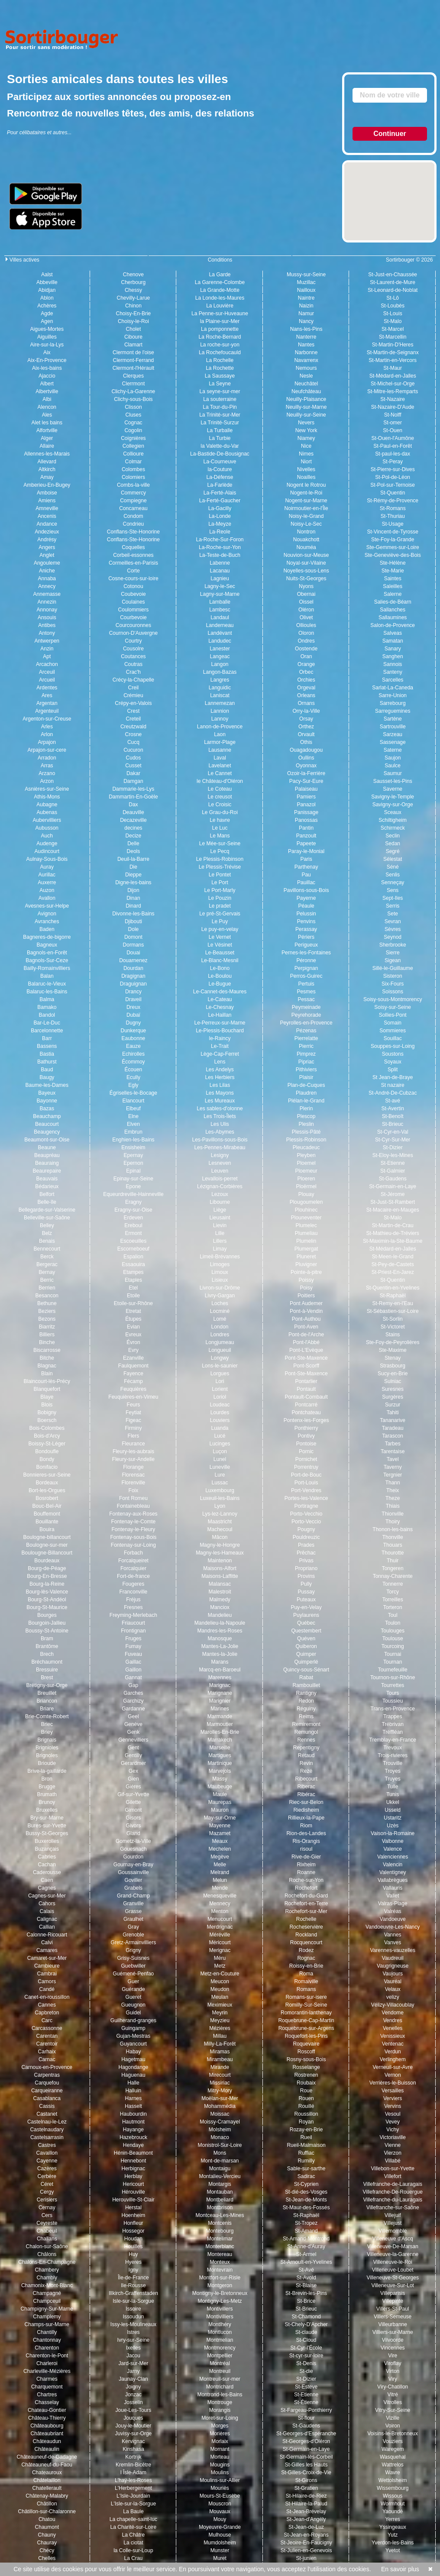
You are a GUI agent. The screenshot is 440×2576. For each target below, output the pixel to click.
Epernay (133, 1155)
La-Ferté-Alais (220, 493)
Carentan (47, 2036)
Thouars (392, 1545)
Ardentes (46, 688)
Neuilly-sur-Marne (306, 407)
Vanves (392, 1942)
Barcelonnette (47, 1031)
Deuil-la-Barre (133, 859)
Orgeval (306, 688)
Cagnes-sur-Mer (47, 1896)
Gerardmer (133, 1763)
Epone (133, 1186)
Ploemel (306, 1163)
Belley (47, 1225)
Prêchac (306, 1553)
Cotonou (133, 586)
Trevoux (392, 1748)
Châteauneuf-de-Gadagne (47, 2457)
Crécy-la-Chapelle (133, 680)
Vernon (393, 2075)
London (219, 1327)
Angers (47, 547)
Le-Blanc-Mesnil (219, 960)
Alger (47, 438)
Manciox (220, 1607)
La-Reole (219, 532)
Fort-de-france (133, 1576)
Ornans (306, 703)
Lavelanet (219, 766)
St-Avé (306, 2270)
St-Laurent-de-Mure (392, 282)
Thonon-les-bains (392, 1529)
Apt (47, 656)
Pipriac (306, 1062)
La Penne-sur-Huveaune (219, 313)
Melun (220, 1880)
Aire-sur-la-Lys (47, 345)
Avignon (47, 914)
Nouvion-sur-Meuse (306, 555)
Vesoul (393, 2114)
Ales (47, 415)
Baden (47, 929)
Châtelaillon (47, 2480)
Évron (133, 1342)
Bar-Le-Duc (47, 1023)
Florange (133, 1467)
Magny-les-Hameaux (220, 1553)
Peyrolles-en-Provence (306, 1023)
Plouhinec (306, 1210)
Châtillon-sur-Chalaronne (47, 2511)
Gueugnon (133, 2005)
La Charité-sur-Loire (133, 2527)
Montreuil (219, 2371)
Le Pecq (219, 851)
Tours (392, 1693)
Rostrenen (306, 2075)
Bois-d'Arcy (47, 1436)
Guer (133, 1981)
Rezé (306, 1771)
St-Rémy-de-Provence (392, 501)
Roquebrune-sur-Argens (306, 2028)
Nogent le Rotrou (306, 485)
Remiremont (306, 1724)
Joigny (133, 2387)
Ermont (133, 1233)
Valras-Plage (393, 1903)
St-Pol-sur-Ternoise (392, 485)
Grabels (133, 1888)
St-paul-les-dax (392, 454)
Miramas (220, 2052)
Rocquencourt (306, 1942)
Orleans (306, 695)
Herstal (133, 2207)
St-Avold (306, 2278)
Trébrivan (393, 1724)
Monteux (220, 2262)
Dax (133, 805)
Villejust (392, 2223)
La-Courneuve (219, 462)
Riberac (306, 1787)
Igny (134, 2270)
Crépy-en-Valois (133, 703)
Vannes (392, 1935)
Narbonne (306, 352)
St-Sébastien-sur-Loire (393, 1311)
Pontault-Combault (306, 1397)
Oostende (306, 649)
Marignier (219, 1701)
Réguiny (306, 1709)
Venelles (392, 2028)
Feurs (133, 1405)
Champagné (47, 2293)
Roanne (306, 1872)
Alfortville (47, 430)
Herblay (133, 2176)
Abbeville (47, 282)
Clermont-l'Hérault (133, 368)
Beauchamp (47, 1116)
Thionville (393, 1514)
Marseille (219, 1748)
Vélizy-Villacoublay (392, 2005)
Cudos (133, 758)
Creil (133, 688)
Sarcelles (392, 680)
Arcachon (47, 664)
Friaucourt (133, 1623)
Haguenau (133, 2075)
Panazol (306, 805)
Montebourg (219, 2231)
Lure (219, 1475)
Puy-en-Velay (306, 1607)
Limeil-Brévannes (220, 1257)
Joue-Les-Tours (134, 2410)
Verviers (392, 2098)
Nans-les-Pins (306, 329)
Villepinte (392, 2301)
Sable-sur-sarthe (306, 2169)
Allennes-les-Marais (47, 454)
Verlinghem (393, 2059)
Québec (306, 1623)
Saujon (393, 758)
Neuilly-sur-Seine (306, 415)
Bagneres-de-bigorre (47, 937)
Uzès (392, 1826)
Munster (219, 2550)
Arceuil (47, 672)
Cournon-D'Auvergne (133, 633)
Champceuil (47, 2301)
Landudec (219, 641)
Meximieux (219, 2005)
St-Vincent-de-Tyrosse (392, 532)
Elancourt (134, 1101)
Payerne (306, 898)
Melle (220, 1865)
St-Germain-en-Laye (392, 1186)
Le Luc (219, 828)
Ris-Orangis (306, 1841)
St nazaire (392, 1085)
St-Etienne (393, 1163)
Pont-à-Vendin (306, 1311)
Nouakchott (306, 540)
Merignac (219, 1950)
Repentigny (306, 1748)
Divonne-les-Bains (133, 914)
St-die (306, 2371)
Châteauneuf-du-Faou (47, 2465)
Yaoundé (392, 2511)
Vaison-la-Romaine (392, 1833)
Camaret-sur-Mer (47, 1958)
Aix (47, 352)
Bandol (47, 1015)
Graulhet (133, 1919)
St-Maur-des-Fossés (306, 2207)
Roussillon (306, 2114)
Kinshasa (133, 2449)
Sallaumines (393, 617)
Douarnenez (133, 960)
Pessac (306, 999)
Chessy (133, 290)
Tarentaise (392, 1451)
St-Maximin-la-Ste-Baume (392, 1241)
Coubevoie (133, 594)
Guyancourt (133, 2044)
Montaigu (219, 2169)
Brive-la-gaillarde (46, 1771)
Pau (306, 875)
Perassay (306, 929)
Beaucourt (47, 1124)
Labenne (220, 563)
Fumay (134, 1646)
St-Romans (393, 508)
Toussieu (392, 1701)
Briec (47, 1724)
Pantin (306, 828)
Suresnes (393, 1389)
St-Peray (392, 462)
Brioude (47, 1763)
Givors (133, 1826)
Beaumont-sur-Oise (46, 1140)
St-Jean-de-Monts (306, 2200)
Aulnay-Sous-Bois (47, 859)
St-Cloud (306, 2340)
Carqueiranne (47, 2091)
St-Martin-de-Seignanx (393, 352)
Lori (219, 1381)
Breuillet (47, 1693)
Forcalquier (133, 1568)
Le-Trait (220, 1046)
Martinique (219, 1763)
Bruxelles (47, 1810)
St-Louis (392, 313)
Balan (47, 976)
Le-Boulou (220, 976)
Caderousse (47, 1872)
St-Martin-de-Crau (393, 1225)
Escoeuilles (133, 1241)
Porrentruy (306, 1467)
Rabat (306, 1677)
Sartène (393, 719)
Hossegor (133, 2231)
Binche (47, 1342)
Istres (133, 2332)
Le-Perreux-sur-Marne (219, 1023)
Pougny (306, 1529)
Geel (133, 1716)
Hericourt (133, 2184)
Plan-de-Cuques (306, 1085)
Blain (47, 1373)
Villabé (393, 2161)
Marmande (219, 1716)
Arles (47, 727)
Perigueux (306, 945)
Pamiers (306, 797)
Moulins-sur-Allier (220, 2480)
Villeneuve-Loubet (393, 2270)
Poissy (306, 1280)
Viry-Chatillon (392, 2387)
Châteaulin (47, 2449)
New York (306, 430)
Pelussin (306, 914)
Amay (47, 477)
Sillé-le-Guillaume (392, 968)
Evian (133, 1327)
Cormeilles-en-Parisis (133, 563)
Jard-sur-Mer (134, 2363)
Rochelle (306, 1919)
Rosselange (306, 2067)
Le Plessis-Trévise (220, 867)
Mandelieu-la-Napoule (219, 1623)
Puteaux (306, 1600)
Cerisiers (47, 2200)
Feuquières (133, 1389)
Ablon (47, 298)
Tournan (392, 1662)
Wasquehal (393, 2457)
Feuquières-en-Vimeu (133, 1397)
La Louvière (219, 306)
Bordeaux (47, 1483)
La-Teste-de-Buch (219, 555)
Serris (392, 906)
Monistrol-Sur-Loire (219, 2145)
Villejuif (393, 2215)
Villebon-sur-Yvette (392, 2169)
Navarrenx (306, 360)
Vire (392, 2356)
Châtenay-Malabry (47, 2496)
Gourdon (133, 1857)
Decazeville (133, 820)
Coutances (133, 656)
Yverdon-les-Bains (393, 2543)
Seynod (392, 937)
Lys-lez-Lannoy (219, 1514)
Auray (47, 867)
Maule (220, 1794)
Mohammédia (220, 2106)
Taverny (393, 1467)
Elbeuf (133, 1108)
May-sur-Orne (220, 1818)
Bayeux (46, 1093)
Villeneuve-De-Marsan (392, 2246)
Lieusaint (219, 1218)
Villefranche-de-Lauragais (392, 2184)
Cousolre (133, 649)
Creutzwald (133, 727)
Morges (219, 2426)
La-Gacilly (219, 508)
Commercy (133, 493)
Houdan (133, 2239)
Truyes (393, 1779)
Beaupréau (47, 1155)
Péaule (306, 906)
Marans (219, 1662)
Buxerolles (47, 1841)
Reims (306, 1716)
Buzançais (47, 1849)
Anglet (46, 555)
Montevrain (220, 2270)
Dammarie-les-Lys (133, 789)
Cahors (47, 1903)
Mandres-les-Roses (219, 1631)
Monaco (219, 2137)
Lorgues (219, 1373)
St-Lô (392, 298)
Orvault (306, 734)
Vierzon (392, 2153)
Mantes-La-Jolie (219, 1646)
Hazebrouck (133, 2137)
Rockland (306, 1935)
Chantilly (47, 2332)
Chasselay (47, 2402)
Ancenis (47, 516)
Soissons (392, 992)
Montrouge (219, 2402)
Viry (392, 2379)
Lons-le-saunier (220, 1366)
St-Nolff (392, 415)
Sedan (392, 843)
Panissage (306, 812)
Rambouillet (306, 1685)
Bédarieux (46, 1186)
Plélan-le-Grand (306, 1101)
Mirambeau (220, 2059)
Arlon (47, 734)
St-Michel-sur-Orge (392, 384)
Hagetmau (133, 2059)
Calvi (47, 1942)
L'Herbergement (133, 2488)
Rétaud (306, 1755)
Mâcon (219, 1537)
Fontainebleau (133, 1506)
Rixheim (306, 1865)
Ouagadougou (306, 750)
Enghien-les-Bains (133, 1140)
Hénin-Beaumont (133, 2153)
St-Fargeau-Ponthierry (306, 2410)
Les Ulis (219, 1124)
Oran (306, 656)
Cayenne (46, 2161)
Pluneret (306, 1257)
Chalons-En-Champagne (46, 2262)
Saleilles (392, 586)
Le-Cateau (219, 999)
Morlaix (219, 2441)
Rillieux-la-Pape (306, 1818)
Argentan (47, 703)
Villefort (392, 2176)
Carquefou (47, 2083)
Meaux (219, 1841)
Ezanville (133, 1358)
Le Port (219, 882)
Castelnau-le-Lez (47, 2122)
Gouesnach (133, 1849)
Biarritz (47, 1327)
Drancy (133, 992)
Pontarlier (306, 1381)
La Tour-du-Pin (220, 407)
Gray (133, 1927)
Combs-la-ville (133, 485)
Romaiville (306, 1981)
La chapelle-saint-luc (133, 2519)
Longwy (220, 1358)
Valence (392, 1849)
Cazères (47, 2169)
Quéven (306, 1638)
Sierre (393, 953)
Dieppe (133, 875)
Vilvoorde (393, 2340)
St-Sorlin (393, 1319)
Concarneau (133, 508)
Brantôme (47, 1646)
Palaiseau (306, 789)
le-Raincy (219, 1038)
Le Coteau (220, 789)
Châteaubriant (47, 2434)
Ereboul (133, 1225)
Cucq (133, 742)
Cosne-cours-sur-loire (133, 578)
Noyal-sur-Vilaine (306, 563)
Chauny (47, 2535)
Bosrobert (47, 1498)
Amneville (47, 508)
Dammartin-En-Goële (133, 797)
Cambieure (47, 1966)
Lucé (219, 1436)
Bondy (46, 1459)
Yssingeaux (392, 2527)
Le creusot (219, 797)
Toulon (392, 1623)
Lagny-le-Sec (219, 586)
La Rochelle (219, 360)
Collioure (133, 454)
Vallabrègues (393, 1880)
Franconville (134, 1592)
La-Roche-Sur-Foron (219, 540)
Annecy (46, 586)
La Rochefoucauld (220, 352)
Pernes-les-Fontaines (306, 953)
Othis (306, 742)
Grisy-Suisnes (133, 1958)
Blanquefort (47, 1389)
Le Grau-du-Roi (220, 812)
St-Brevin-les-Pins (306, 2293)
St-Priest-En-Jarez (393, 1272)
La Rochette (220, 368)
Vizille (392, 2418)
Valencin (392, 1865)
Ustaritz (392, 1818)
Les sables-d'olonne (220, 1108)
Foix (134, 1490)
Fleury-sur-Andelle (133, 1459)
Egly (133, 1085)
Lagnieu (219, 578)
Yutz (393, 2535)
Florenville (134, 1483)
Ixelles (133, 2348)
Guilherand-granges (133, 2020)
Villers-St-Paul (392, 2309)
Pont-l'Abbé (306, 1342)
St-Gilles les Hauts (306, 2465)
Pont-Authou (306, 1319)
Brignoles (47, 1755)
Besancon (47, 1296)
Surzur (392, 1405)
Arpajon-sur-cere (47, 750)
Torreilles (392, 1600)
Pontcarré (306, 1405)
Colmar (133, 462)
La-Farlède (219, 485)
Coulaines (133, 602)
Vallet (392, 1896)
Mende (220, 1888)
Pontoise (306, 1444)
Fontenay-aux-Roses (133, 1514)
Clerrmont (133, 384)
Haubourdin (133, 2114)
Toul (393, 1615)
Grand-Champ (133, 1896)
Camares (47, 1950)
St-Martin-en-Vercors (393, 360)
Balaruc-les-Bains (46, 992)
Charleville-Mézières (47, 2371)
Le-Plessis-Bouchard (220, 1031)
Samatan (392, 641)
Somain (392, 1023)
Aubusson (47, 828)
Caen (47, 1880)
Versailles (393, 2091)
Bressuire (47, 1670)
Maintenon (219, 1561)
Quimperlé (306, 1662)
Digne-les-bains (133, 882)
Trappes (392, 1716)
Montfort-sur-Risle (219, 2278)
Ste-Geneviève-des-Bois (393, 555)
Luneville (220, 1467)
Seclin (392, 836)
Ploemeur (306, 1171)
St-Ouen (392, 430)
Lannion (219, 711)
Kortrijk (133, 2457)
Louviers (220, 1420)
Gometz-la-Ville (133, 1841)
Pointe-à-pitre (306, 1272)
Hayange (133, 2130)
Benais (47, 1241)
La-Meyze (219, 524)
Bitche (47, 1358)
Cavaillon (47, 2153)
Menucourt (219, 1919)
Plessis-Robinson (306, 1140)
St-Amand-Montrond (306, 2239)
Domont (133, 937)
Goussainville (133, 1872)
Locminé (220, 1311)
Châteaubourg (46, 2426)
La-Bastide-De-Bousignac (219, 454)
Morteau (219, 2457)
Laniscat (220, 695)
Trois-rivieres (393, 1755)
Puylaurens (306, 1615)
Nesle (306, 376)
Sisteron (392, 976)
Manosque (219, 1638)
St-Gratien (306, 2488)
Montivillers (220, 2309)
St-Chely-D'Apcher (306, 2324)
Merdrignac (220, 1927)
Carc (47, 2020)
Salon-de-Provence (392, 625)
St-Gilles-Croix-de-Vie (306, 2472)
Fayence (133, 1373)
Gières (133, 1787)
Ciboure (133, 337)
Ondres (306, 641)
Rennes (306, 1740)
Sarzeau (392, 734)
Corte (133, 571)
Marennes (219, 1677)
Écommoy (133, 1062)
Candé (47, 1989)
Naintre (306, 298)
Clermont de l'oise (133, 352)
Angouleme (47, 563)
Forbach (133, 1553)
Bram (47, 1638)
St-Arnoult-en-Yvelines (306, 2262)
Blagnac (47, 1366)
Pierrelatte (306, 1038)
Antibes (46, 625)
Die (133, 867)
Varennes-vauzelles (392, 1950)
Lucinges (219, 1444)
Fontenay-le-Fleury (133, 1529)
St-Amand (305, 2231)
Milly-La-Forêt (220, 2044)
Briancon (47, 1701)
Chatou (47, 2519)
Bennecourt (47, 1249)
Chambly (47, 2278)
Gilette (133, 1802)
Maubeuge (219, 1787)
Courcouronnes (133, 625)
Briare (47, 1709)
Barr (47, 1038)
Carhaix (47, 2052)
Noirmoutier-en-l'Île (306, 508)
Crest (133, 711)
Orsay (306, 719)
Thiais (393, 1506)
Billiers (47, 1335)
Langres (219, 680)
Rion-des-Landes (306, 1833)
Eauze (133, 1046)
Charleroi (47, 2363)
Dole (133, 929)
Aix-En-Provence (46, 360)
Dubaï (133, 1015)
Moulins (220, 2472)
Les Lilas (220, 1085)
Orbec (306, 672)
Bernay (47, 1272)
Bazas (47, 1108)
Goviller (133, 1880)
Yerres (392, 2519)
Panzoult (306, 836)
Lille (219, 1233)
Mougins (220, 2465)
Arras (47, 766)
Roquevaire (306, 2044)
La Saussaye (220, 376)
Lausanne (219, 750)
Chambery (47, 2270)
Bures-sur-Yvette (47, 1826)
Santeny (392, 672)
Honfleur (133, 2223)
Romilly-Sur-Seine (306, 2005)
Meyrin (219, 2013)
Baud (47, 1070)
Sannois (392, 664)
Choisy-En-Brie (133, 313)
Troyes (393, 1771)
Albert (47, 384)
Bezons (46, 1319)
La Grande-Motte (219, 290)
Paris (306, 859)
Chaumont (47, 2527)
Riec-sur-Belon (306, 1802)
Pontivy (306, 1436)
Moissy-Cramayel (220, 2122)
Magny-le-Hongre (220, 1545)
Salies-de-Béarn (392, 602)
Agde (47, 313)
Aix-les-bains (47, 368)
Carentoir (47, 2044)
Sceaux (392, 812)
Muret (219, 2558)
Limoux (219, 1272)
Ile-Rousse (133, 2285)
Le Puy (220, 921)
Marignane (219, 1693)
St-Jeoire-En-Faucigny (306, 2543)
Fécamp (133, 1381)
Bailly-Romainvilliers (47, 968)
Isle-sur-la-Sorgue (133, 2301)
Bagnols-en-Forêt (47, 953)
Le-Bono (220, 968)
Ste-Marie (393, 571)
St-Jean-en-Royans (306, 2535)
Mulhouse (219, 2535)
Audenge (46, 843)
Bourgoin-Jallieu (46, 1623)
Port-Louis (306, 1483)
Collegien (133, 446)
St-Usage (393, 524)
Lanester (220, 649)
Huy (133, 2254)
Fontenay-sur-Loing (133, 1545)
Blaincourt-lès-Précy (47, 1381)
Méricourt (219, 1942)
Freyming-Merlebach (133, 1615)
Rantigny (306, 1693)
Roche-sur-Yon (306, 1880)
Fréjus (133, 1600)
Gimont (133, 1810)
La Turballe (220, 430)
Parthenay (306, 867)
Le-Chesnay (220, 1007)
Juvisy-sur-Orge (133, 2434)
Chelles (46, 2558)
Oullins (306, 758)
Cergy (47, 2192)
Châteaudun (47, 2441)
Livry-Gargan (220, 1296)
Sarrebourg (393, 703)
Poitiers (306, 1296)
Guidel (133, 2013)
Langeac (220, 656)
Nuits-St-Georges (306, 578)
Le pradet (220, 906)
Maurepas (219, 1802)
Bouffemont (47, 1514)
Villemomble (393, 2231)
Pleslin (306, 1124)
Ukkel (392, 1802)
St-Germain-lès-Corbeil (306, 2457)
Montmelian (219, 2340)
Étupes (133, 1319)
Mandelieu (220, 1615)
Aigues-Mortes (47, 329)
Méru (220, 1958)
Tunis (392, 1794)
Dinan (133, 898)
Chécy (46, 2550)
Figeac (133, 1420)
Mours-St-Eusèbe (220, 2496)
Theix (392, 1490)
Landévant (219, 633)
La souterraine (219, 399)
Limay (219, 1249)
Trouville (392, 1763)
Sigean (393, 960)
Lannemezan (220, 703)
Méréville (219, 1935)
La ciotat (133, 2543)
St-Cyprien (306, 2184)
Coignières (133, 438)
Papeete (306, 843)
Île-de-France (133, 2278)
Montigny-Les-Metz (219, 2301)
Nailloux (306, 290)
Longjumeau (219, 1342)
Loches (219, 1303)
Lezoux (219, 1194)
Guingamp (133, 2028)
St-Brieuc (392, 1124)
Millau (219, 2036)
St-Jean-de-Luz (306, 2527)
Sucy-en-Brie (393, 1373)
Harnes (133, 2098)
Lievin (219, 1225)
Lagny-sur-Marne (219, 594)
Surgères (392, 1397)
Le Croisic (219, 805)
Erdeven (133, 1218)
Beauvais (47, 1179)
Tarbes (393, 1444)
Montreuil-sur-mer (219, 2379)
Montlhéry (219, 2324)
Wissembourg (392, 2488)
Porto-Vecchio (306, 1514)
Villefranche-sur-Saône (392, 2207)
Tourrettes (392, 1685)
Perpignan (306, 968)
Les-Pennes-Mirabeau (219, 1147)
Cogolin (133, 430)
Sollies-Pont (393, 1015)
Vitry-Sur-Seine (392, 2410)
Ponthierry (306, 1428)
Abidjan (46, 290)
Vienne (393, 2145)
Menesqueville (219, 1896)
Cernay (47, 2207)
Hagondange (134, 2067)
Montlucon (220, 2332)
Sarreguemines (392, 711)
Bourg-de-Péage (47, 1568)
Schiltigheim (393, 820)
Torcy (392, 1592)
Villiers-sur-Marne (392, 2332)
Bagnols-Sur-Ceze (47, 960)
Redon (306, 1701)
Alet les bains (47, 423)
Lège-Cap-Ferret (220, 1054)
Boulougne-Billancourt (47, 1553)
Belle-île (47, 1202)
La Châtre (133, 2535)
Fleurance (133, 1444)
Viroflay (392, 2363)
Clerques (133, 376)
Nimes (306, 454)
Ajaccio (47, 376)
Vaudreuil (393, 1958)
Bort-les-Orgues (47, 1490)
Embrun (133, 1132)
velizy (392, 1997)
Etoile (133, 1296)
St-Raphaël (393, 1296)
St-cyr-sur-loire (306, 2356)
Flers (133, 1436)
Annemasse (47, 594)
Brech (47, 1654)
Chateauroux (47, 2472)
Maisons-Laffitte (219, 1576)
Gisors (133, 1818)
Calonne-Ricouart (47, 1935)
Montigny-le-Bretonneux (219, 2293)
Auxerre (47, 882)
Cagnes (47, 1888)
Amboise (47, 493)
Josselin (133, 2402)
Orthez (306, 727)
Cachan (47, 1865)
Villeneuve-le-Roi (392, 2262)
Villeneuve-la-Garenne (392, 2254)
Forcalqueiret (133, 1561)
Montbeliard (219, 2200)
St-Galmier (392, 1171)
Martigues (219, 1755)
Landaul (219, 617)
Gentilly (133, 1755)
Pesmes (306, 992)
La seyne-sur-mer (219, 391)
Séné (393, 867)
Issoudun (133, 2317)
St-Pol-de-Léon (392, 477)
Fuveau (133, 1654)
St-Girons (306, 2480)
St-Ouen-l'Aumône (393, 438)
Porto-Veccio (306, 1522)
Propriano (306, 1568)
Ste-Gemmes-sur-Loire (392, 547)
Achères (46, 306)
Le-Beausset (219, 953)
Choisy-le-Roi (133, 321)
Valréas (392, 1911)
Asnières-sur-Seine (47, 789)
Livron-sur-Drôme (220, 1288)
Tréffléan (392, 1732)
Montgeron (219, 2285)
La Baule (133, 2511)
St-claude (306, 2332)
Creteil (133, 719)
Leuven (219, 1171)
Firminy (133, 1428)
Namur (306, 313)
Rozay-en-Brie (306, 2130)
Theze (392, 1498)
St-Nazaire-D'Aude (392, 407)
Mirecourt (219, 2075)
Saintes (392, 578)
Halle (133, 2083)
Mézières (219, 2028)
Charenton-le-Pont (47, 2356)
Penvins (306, 921)
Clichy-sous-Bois (133, 399)
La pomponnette (220, 329)
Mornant (219, 2449)
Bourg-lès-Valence (47, 1592)
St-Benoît (393, 1116)
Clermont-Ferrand (133, 360)
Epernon (133, 1163)
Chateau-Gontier (47, 2410)
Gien (133, 1779)
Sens (392, 890)
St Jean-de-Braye (392, 1077)
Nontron (306, 532)
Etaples (133, 1280)
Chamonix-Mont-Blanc (47, 2285)
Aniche (47, 571)
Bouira (47, 1529)
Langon (219, 664)
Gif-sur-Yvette (133, 1794)
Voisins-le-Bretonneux (392, 2434)
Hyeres (133, 2262)
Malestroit (219, 1592)
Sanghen (392, 656)
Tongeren (393, 1568)
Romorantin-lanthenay (306, 2013)
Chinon (133, 306)
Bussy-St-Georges (47, 1833)
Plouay (306, 1194)
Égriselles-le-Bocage (133, 1093)
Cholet (133, 329)
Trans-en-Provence (393, 1709)
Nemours (306, 368)
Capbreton (47, 2013)
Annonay (47, 610)
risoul (306, 1849)
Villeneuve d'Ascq (392, 2239)
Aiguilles (47, 337)
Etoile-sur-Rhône (133, 1303)
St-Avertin (392, 1108)
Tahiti (393, 1412)
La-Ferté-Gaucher (219, 501)
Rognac (306, 1958)
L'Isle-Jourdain (133, 2496)
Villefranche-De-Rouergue (392, 2192)
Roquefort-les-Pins (306, 2036)
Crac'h (133, 672)
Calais (47, 1911)
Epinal (133, 1171)
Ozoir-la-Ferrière (306, 773)
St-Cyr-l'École (306, 2348)
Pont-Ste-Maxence (306, 1358)
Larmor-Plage (220, 742)
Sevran (393, 921)
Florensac (133, 1475)
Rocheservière (306, 1927)
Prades (306, 1545)
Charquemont (47, 2387)
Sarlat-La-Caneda (392, 688)
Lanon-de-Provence (220, 727)
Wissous (392, 2496)
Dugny (133, 1023)
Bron (47, 1779)
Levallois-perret (219, 1179)
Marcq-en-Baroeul (219, 1670)
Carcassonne (47, 2028)
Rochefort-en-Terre (306, 1903)
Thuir (392, 1561)
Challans (47, 2239)
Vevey (392, 2122)
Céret (47, 2184)
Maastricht (220, 1522)
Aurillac (47, 875)
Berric (47, 1280)
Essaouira (133, 1264)
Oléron (306, 610)
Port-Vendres (306, 1490)
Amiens (46, 501)
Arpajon (47, 742)
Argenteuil (46, 711)
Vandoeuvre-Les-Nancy (393, 1927)
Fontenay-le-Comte (133, 1522)
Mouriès (219, 2488)
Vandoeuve (393, 1919)
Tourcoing (393, 1646)
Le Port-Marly (219, 890)
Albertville (47, 391)
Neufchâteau (306, 391)
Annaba (47, 578)
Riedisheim (306, 1810)
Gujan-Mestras (133, 2036)
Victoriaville (392, 2137)
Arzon (47, 781)
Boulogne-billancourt (47, 1537)
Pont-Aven (306, 1327)
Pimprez (306, 1054)
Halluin (134, 2091)
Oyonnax (306, 766)
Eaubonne (134, 1038)
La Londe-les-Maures (219, 298)
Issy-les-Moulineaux (133, 2324)
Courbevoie (133, 617)
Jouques (133, 2418)
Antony (47, 633)
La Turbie (219, 438)
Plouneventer (306, 1218)
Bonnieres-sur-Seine (47, 1475)
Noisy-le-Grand (306, 516)
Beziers (46, 1311)
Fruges (133, 1638)
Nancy (306, 321)
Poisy (306, 1288)
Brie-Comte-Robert (47, 1716)
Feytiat (133, 1412)
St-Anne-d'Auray (306, 2246)
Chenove (133, 274)
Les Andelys (220, 1070)
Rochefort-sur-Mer (306, 1911)
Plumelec (306, 1225)
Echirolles (133, 1054)
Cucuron (133, 750)
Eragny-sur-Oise (133, 1210)
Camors (47, 1981)
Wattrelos (393, 2465)
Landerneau (219, 625)
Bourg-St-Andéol (47, 1600)
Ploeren (306, 1179)
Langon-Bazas (219, 672)
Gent (133, 1748)
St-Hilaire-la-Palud (306, 2504)
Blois (46, 1405)
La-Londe (220, 516)
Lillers (219, 1241)
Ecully (133, 1077)
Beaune (47, 1147)
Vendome (393, 2013)
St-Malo (392, 321)
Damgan (133, 781)
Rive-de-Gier (306, 1857)
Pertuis (306, 984)
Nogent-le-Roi (306, 493)
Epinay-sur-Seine (133, 1179)
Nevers (306, 423)
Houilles (133, 2246)
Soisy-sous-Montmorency (392, 999)
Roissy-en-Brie (306, 1966)
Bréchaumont (47, 1662)
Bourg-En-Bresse (47, 1576)
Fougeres (134, 1584)
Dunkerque (133, 1031)
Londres (219, 1335)
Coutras (133, 664)
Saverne (392, 789)
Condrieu (133, 524)
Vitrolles (392, 2402)
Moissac (219, 2114)
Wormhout (392, 2504)
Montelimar (220, 2239)
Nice (306, 446)
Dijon (133, 890)
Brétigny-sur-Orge (47, 1685)
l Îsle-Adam (133, 2472)
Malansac (220, 1584)
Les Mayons (220, 1093)
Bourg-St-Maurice (46, 1607)
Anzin (46, 649)
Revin (306, 1763)
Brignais (47, 1740)
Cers (47, 2215)
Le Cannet (220, 773)
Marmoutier (220, 1724)
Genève (133, 1724)
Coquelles (133, 547)
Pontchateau (305, 1412)
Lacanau (220, 571)
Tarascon (392, 1436)
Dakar (133, 773)
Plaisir (306, 1077)
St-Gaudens (393, 1179)
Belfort (47, 1194)
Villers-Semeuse (392, 2317)
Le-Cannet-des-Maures (219, 992)
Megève (219, 1857)
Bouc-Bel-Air (46, 1506)
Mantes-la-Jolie (219, 1654)
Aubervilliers (47, 820)
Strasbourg (392, 1366)
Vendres (392, 2020)
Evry (133, 1350)
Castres (47, 2145)
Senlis (392, 875)
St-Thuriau (393, 516)
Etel (133, 1288)
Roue (306, 2091)
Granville (133, 1903)
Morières (220, 2434)
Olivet (306, 617)
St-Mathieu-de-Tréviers (392, 1233)
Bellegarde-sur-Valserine (47, 1210)
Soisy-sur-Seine (392, 1007)
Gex (133, 1771)
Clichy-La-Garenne (133, 391)
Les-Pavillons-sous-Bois (219, 1140)
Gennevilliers (133, 1740)
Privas (306, 1561)
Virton (392, 2371)
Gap (134, 1685)
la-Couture (219, 469)
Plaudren (306, 1093)
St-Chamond (305, 2317)
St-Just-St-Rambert (392, 1202)
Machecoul (219, 1529)
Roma (306, 1974)
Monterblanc (219, 2246)
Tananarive (392, 1420)
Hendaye (133, 2145)
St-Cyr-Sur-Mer (392, 1140)
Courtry (133, 641)
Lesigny (220, 1155)
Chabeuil (47, 2231)
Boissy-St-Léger (47, 1444)
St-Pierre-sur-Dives (393, 469)
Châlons (46, 2254)
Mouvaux (219, 2511)
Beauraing (47, 1163)
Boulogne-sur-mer (47, 1545)
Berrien (47, 1288)
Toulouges (392, 1631)
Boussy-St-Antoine (47, 1631)
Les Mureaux (220, 1101)
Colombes (133, 469)
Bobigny (47, 1412)
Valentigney (392, 1872)
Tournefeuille (393, 1670)
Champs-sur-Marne (47, 2324)
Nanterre (306, 337)
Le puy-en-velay (219, 929)
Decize (134, 836)
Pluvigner (306, 1264)
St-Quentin (392, 493)
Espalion (133, 1257)
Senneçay (392, 882)
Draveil (133, 999)
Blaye (46, 1397)
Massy (219, 1779)
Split (393, 1070)
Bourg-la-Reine (47, 1584)
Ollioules (306, 625)
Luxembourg (219, 1490)
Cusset (133, 766)
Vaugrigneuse (392, 1966)
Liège (220, 1210)
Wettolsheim (393, 2480)
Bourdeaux (46, 1561)
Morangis (219, 2410)
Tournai (392, 1654)
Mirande (219, 2067)
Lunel (220, 1459)
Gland (133, 1833)
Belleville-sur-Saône (47, 1218)
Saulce (393, 766)
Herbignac (134, 2169)
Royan (306, 2122)
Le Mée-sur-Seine (219, 843)
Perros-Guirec (306, 976)
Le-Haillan (219, 1015)
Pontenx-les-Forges (306, 1420)
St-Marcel (393, 329)
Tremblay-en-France (392, 1740)
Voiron (392, 2426)
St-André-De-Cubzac (393, 1093)
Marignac (219, 1685)
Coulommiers (133, 610)
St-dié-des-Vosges (306, 2192)
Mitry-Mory (219, 2091)
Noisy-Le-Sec (306, 524)
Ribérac (306, 1794)
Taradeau (393, 1428)
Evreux (133, 1335)
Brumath (47, 1794)
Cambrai (47, 1974)
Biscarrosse (47, 1350)
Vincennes (393, 2348)
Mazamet (219, 1833)
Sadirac (306, 2176)
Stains (392, 1335)
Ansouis (47, 617)
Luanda (219, 1428)
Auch (47, 836)
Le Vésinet (219, 945)
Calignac (47, 1919)
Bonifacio (47, 1467)
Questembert (306, 1631)
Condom (133, 516)
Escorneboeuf (133, 1249)
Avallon (47, 898)
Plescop (306, 1116)
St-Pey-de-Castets (393, 1264)
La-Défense (219, 477)
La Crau (133, 2558)
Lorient (220, 1389)
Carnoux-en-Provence (47, 2067)
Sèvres (393, 929)
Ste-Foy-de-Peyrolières (392, 1342)
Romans (306, 1989)
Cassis (47, 2106)
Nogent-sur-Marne (306, 501)
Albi (46, 399)
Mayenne (219, 1826)
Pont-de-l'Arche (306, 1335)
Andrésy (46, 540)
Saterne (393, 750)
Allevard (47, 462)
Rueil (306, 2137)
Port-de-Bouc (306, 1475)
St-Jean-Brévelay (306, 2511)
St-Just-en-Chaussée (392, 274)
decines (133, 828)
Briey (47, 1732)
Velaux (393, 1989)
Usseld (393, 1810)
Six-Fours (393, 984)
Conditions (220, 260)
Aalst (47, 274)
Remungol (306, 1732)
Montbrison (220, 2207)
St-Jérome (392, 1194)
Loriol (220, 1397)
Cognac (133, 423)
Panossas (306, 820)
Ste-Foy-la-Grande (392, 540)
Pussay (306, 1592)
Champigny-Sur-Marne (47, 2309)
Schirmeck (393, 828)
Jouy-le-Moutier (134, 2426)
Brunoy (47, 1802)
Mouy (220, 2519)
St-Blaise (306, 2285)
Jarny (133, 2371)
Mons (220, 2153)
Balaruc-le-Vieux (47, 984)
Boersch (46, 1420)
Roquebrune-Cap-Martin (306, 2020)
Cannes (47, 2005)
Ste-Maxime (393, 1350)
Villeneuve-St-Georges (392, 2278)
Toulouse (392, 1638)
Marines (219, 1709)
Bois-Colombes (47, 1428)
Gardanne (133, 1709)
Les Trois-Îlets (220, 1116)
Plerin (306, 1108)
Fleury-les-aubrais (133, 1451)
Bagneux (47, 945)
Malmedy (219, 1600)
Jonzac (133, 2395)
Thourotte (393, 1553)
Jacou (133, 2356)
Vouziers (393, 2441)
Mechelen (219, 1849)
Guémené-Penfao (133, 1974)
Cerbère (47, 2176)
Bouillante (47, 1522)
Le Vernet (220, 937)
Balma (46, 999)
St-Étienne (306, 2402)
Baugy (46, 1077)
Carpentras (47, 2075)
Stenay (393, 1358)
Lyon (220, 1506)
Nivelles (306, 469)
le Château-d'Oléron (220, 781)
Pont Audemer (306, 1303)
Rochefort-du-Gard (306, 1896)
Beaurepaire (47, 1171)
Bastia (47, 1054)
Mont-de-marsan (220, 2161)
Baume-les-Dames (47, 1085)
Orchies (306, 680)
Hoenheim (134, 2215)
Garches (133, 1693)
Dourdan (133, 968)
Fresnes (133, 1607)
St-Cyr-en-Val (392, 1132)
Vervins (392, 2106)
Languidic (220, 688)
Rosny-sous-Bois (306, 2059)
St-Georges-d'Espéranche (306, 2434)
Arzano (47, 773)
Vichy (392, 2130)
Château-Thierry (47, 2418)
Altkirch (47, 469)
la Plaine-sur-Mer (219, 321)
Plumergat (306, 1249)
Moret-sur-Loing (219, 2418)
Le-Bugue (219, 984)
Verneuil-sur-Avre (392, 2067)
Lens (219, 1062)
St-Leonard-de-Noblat (392, 290)
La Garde (219, 274)
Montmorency (220, 2348)
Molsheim (220, 2130)
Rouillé (306, 2106)
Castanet (46, 2114)
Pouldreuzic (306, 1537)
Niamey (306, 438)
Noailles (306, 477)
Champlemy (47, 2317)
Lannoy (219, 719)
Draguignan (133, 984)
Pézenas (306, 1031)
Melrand (219, 1872)
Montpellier (220, 2356)
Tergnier (392, 1475)
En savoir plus (395, 2569)
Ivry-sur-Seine (133, 2340)
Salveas (392, 633)
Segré (393, 851)
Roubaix (306, 2083)
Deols (133, 851)
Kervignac (133, 2441)
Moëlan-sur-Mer (219, 2098)
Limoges (220, 1264)
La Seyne (220, 384)
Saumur (393, 773)
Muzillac (306, 282)
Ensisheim (133, 1147)
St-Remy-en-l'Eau (392, 1303)
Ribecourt (306, 1779)
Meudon (219, 1989)
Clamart (133, 345)
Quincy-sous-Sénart (306, 1670)
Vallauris (392, 1888)
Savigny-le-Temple (392, 797)
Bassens (47, 1046)
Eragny (133, 1202)
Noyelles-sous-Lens (306, 571)
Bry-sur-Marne (47, 1818)
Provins (306, 1576)
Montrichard (219, 2387)
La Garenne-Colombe (220, 282)
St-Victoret (393, 1327)
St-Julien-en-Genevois (306, 2550)
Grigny (133, 1950)
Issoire (133, 2309)
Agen (47, 321)
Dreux (133, 1007)
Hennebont (133, 2161)
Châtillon (47, 2504)
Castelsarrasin (47, 2137)
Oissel (306, 602)
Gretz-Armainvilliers (133, 1942)
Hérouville (133, 2192)
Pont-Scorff (306, 1366)
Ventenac (393, 2044)
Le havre (220, 820)
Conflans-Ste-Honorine (133, 532)
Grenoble (133, 1935)
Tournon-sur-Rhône (392, 1677)
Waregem (393, 2449)
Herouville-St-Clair (133, 2200)
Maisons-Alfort (219, 1568)
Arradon (47, 758)
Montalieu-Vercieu (219, 2176)
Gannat (133, 1677)
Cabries (47, 1857)
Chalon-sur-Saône (47, 2246)
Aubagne (46, 805)
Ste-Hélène (393, 563)
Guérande (133, 1989)
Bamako (46, 1007)
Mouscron (219, 2504)
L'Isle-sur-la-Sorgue (133, 2504)
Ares (47, 695)
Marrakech (219, 1740)
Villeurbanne (392, 2324)
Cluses (134, 415)
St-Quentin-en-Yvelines (392, 1288)
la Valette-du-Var (220, 446)
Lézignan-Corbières (220, 1186)
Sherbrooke (392, 945)
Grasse (133, 1911)
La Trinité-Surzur (220, 423)
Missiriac (220, 2083)
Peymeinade (306, 1007)
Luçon (220, 1451)
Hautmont (133, 2122)
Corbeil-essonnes (133, 555)
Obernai (306, 594)
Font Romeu (133, 1498)
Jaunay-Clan (133, 2379)
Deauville (133, 812)
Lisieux (220, 1280)
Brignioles (47, 1748)
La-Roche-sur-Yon (220, 547)
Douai (133, 953)
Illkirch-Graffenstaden (133, 2293)
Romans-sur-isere (306, 1997)
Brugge (47, 1787)
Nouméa (306, 547)
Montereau (219, 2254)
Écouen (133, 1070)
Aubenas (47, 812)
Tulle (392, 1787)
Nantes (306, 345)
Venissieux (392, 2036)
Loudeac (220, 1405)
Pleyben (306, 1155)
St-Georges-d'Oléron (306, 2441)
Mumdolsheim (220, 2543)
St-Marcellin (392, 337)
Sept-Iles (392, 898)
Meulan (219, 1997)
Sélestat (392, 859)
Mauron (220, 1810)
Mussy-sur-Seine (306, 274)
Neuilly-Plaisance (306, 399)
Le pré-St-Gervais (219, 914)
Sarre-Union (393, 695)
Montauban (220, 2192)
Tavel (393, 1459)
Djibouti (133, 921)
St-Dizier (393, 1147)
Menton (219, 1911)
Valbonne (393, 1841)
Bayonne (47, 1101)
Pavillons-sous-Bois (306, 890)
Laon (220, 734)
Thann (392, 1483)
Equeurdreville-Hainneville (133, 1194)
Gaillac (134, 1662)
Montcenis (220, 2223)
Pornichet (306, 1459)
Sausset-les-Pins (392, 781)
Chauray (47, 2543)
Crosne (133, 734)
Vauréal (392, 1981)
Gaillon (133, 1670)
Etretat (133, 1311)
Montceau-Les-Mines (219, 2215)
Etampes (133, 1272)
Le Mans (220, 836)
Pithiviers (306, 1070)
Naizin (306, 306)
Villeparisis (392, 2293)
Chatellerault (46, 2488)
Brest (47, 1677)
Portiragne (306, 1506)
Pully (306, 1584)
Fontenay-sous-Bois (133, 1537)
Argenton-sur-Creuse (47, 719)
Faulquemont (133, 1366)
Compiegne (133, 501)
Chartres (47, 2395)
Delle (133, 843)
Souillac (393, 1038)
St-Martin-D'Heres (393, 345)
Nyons (306, 586)
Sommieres (392, 1031)
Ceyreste (46, 2223)
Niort (306, 462)
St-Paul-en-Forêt (392, 446)
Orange (306, 664)
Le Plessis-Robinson (219, 859)
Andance (47, 524)
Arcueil (47, 680)
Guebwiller (133, 1966)
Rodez (306, 1950)
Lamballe (219, 602)
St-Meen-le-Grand (393, 1257)
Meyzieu (220, 2020)
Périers (306, 937)
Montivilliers (219, 2317)
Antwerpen (47, 641)
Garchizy (133, 1701)
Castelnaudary (47, 2130)
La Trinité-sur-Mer (219, 415)
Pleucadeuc (306, 1147)
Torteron (392, 1607)
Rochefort (306, 1888)
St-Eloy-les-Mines (392, 1155)
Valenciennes (392, 1857)
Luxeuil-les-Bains (219, 1498)
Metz (219, 1966)
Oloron (306, 633)
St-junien (306, 2558)
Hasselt (133, 2106)
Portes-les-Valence (306, 1498)
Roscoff (306, 2052)
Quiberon (306, 1646)
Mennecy (219, 1903)
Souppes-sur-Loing (392, 1046)
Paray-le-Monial (306, 851)
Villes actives (24, 260)
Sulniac (392, 1381)
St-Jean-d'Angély (306, 2519)
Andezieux (47, 532)
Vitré (392, 2395)
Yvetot (392, 2550)
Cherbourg (133, 282)
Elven (133, 1124)
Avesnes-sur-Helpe (47, 906)
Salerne (392, 594)
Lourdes (219, 1412)
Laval (220, 758)
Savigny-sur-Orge (392, 805)
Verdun (393, 2052)
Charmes (47, 2379)
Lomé (219, 1319)
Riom (306, 1826)
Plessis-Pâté (306, 1132)
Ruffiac (306, 2153)
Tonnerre (392, 1584)
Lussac (219, 1483)
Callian (47, 1927)
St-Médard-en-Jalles (392, 376)
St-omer (392, 423)
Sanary (393, 649)
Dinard (133, 906)
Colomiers (133, 477)
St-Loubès (392, 306)
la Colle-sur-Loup (133, 2550)
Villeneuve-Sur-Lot (392, 2285)
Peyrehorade (306, 1015)
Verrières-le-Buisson (392, 2083)
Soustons (393, 1054)
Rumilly (306, 2161)
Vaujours (392, 1974)
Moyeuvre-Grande (220, 2527)
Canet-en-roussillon (46, 1997)
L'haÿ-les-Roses (133, 2480)
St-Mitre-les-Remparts (392, 391)
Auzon (46, 890)
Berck (47, 1257)
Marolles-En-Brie (220, 1732)
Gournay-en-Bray (133, 1865)
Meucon (219, 1981)
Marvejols (220, 1771)
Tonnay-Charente (393, 1576)
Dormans (133, 945)
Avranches (47, 921)
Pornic (306, 1451)
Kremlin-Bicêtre (133, 2465)
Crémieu (133, 695)
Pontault (306, 1389)
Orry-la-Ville (306, 711)
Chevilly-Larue (133, 298)
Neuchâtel (306, 384)
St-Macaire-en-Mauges (392, 1210)
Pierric (306, 1046)
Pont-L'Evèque (306, 1350)
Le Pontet (220, 875)
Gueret (134, 1997)
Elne (133, 1116)
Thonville (392, 1537)
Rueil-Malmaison (306, 2145)
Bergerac (47, 1264)
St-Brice (306, 2301)
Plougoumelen (306, 1202)
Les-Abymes (219, 1132)
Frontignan (133, 1631)
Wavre (392, 2472)
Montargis (219, 2184)
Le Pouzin (219, 898)
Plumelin (306, 1241)
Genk (133, 1732)
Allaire (47, 446)
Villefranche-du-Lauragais (392, 2200)
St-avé (392, 1101)
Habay (133, 2052)
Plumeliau (306, 1233)
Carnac (47, 2059)
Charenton (47, 2348)
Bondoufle (46, 1451)
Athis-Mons (47, 797)
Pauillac (306, 882)
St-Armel (306, 2254)
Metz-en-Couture (219, 1974)
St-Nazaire (392, 399)
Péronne (306, 960)
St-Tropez (306, 2223)
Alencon (47, 407)
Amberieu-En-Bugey (46, 485)
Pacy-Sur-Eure (306, 781)
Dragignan (133, 976)
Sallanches (392, 610)
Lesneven (219, 1163)
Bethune (47, 1303)
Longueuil (219, 1350)
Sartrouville (393, 727)
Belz (47, 1233)
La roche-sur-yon (219, 345)
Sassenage (393, 742)
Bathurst (47, 1062)
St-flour (306, 2418)
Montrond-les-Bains (219, 2395)
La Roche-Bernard (219, 337)
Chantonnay (47, 2340)
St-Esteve (306, 2387)
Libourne (220, 1202)
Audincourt (47, 851)
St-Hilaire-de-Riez (306, 2496)
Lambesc (219, 610)
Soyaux (392, 1062)
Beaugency (47, 1132)
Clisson (133, 407)
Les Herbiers (219, 1077)
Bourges (47, 1615)
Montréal (220, 2363)
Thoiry (392, 1522)
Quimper (306, 1654)
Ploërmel (306, 1186)
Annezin (47, 602)
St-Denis (306, 2363)
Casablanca (47, 2098)
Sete (392, 914)
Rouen (306, 2098)
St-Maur (392, 368)
